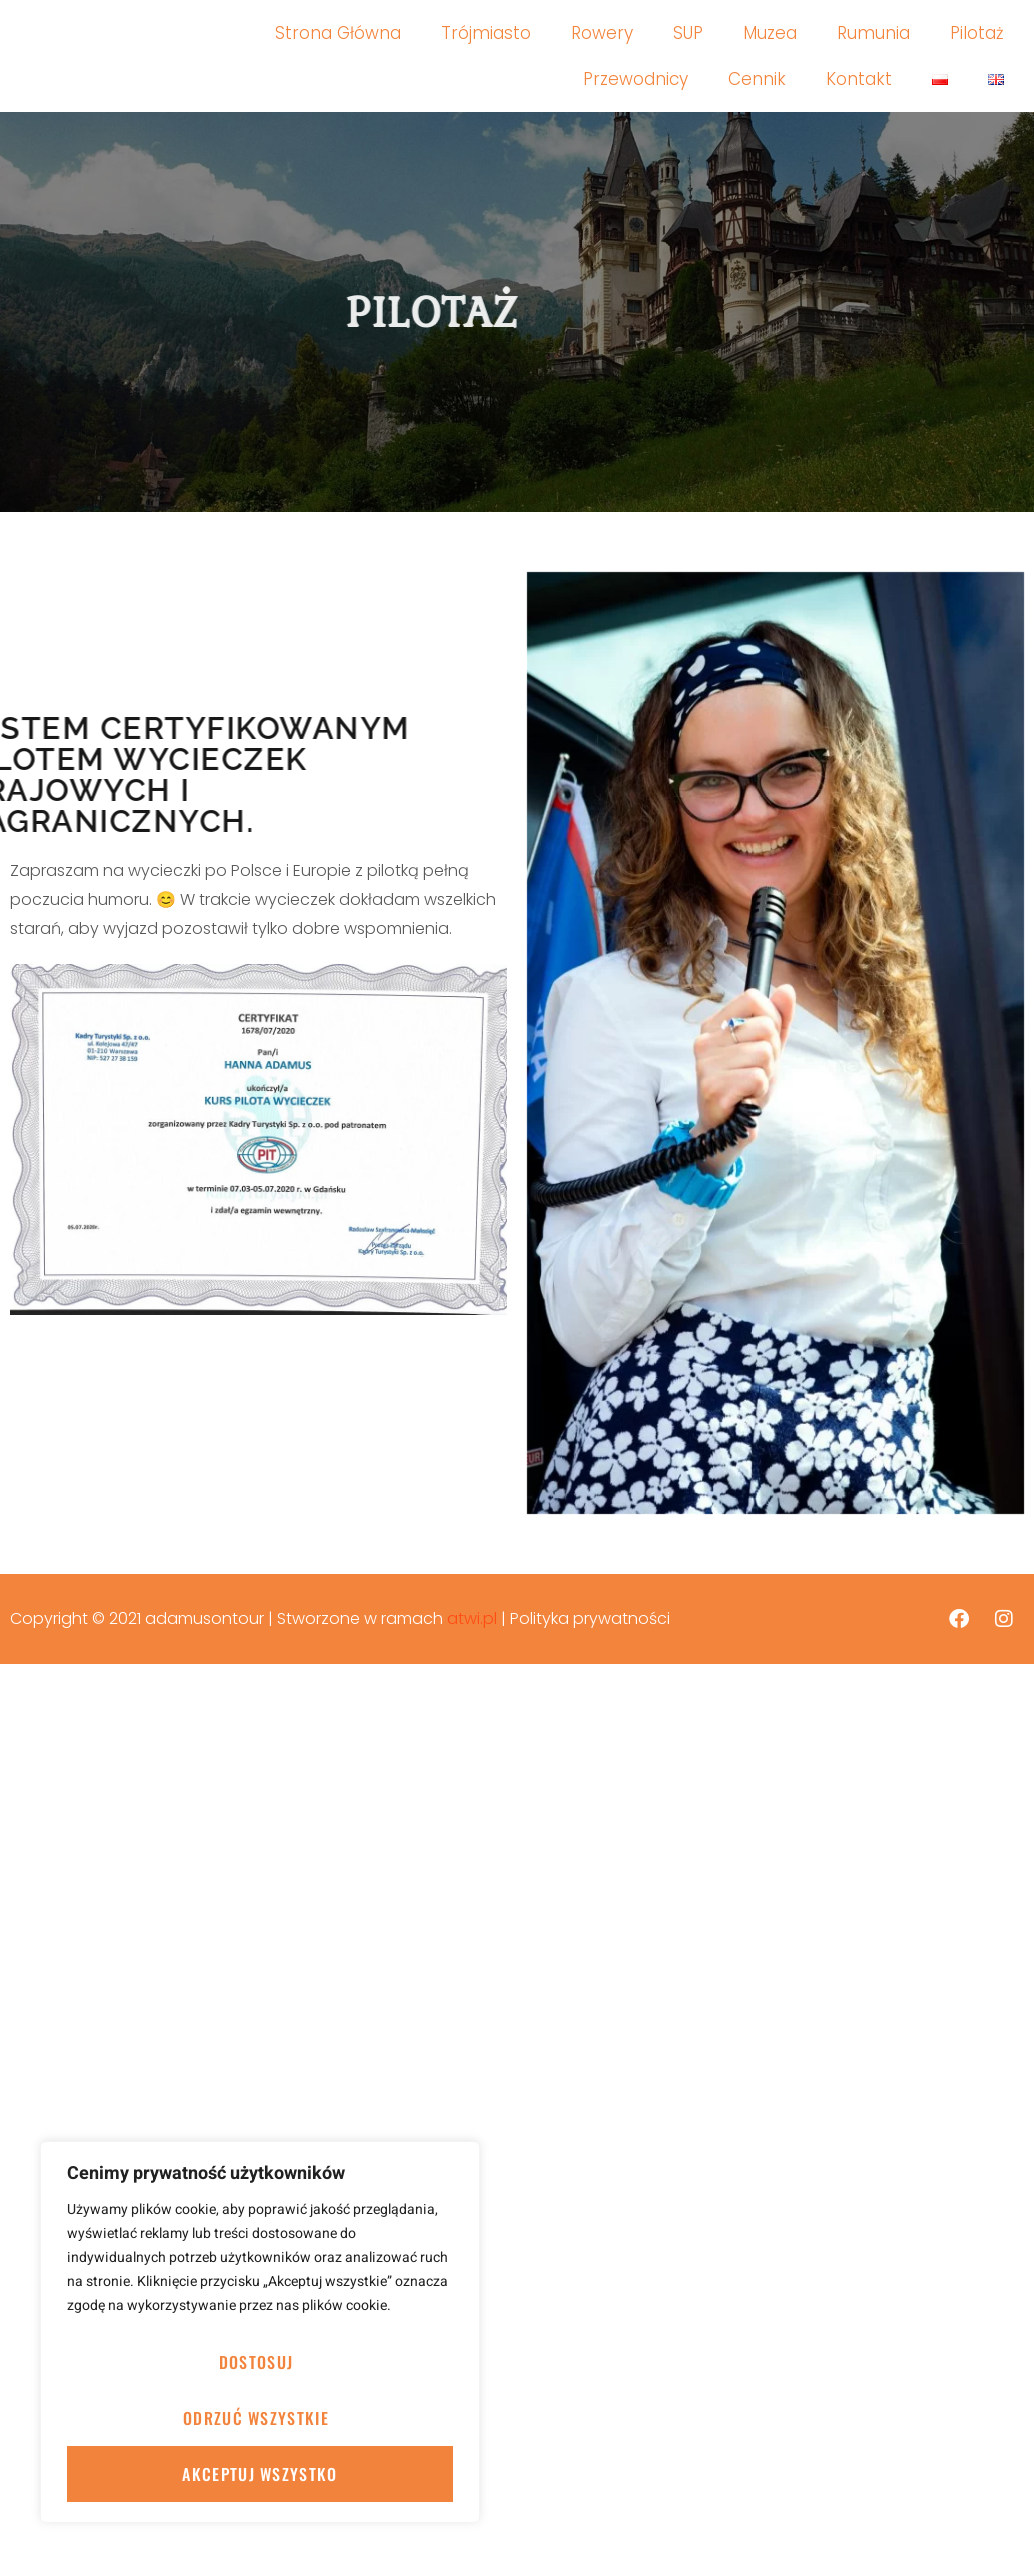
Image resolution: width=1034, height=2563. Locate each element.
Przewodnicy (635, 79)
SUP (688, 33)
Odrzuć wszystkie (256, 2418)
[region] (260, 2332)
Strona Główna (338, 33)
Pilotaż (977, 33)
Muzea (770, 33)
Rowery (602, 33)
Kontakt (859, 79)
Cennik (757, 79)
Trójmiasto (486, 33)
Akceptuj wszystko (259, 2474)
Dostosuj (256, 2362)
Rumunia (873, 33)
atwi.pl (472, 1618)
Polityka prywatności (590, 1618)
